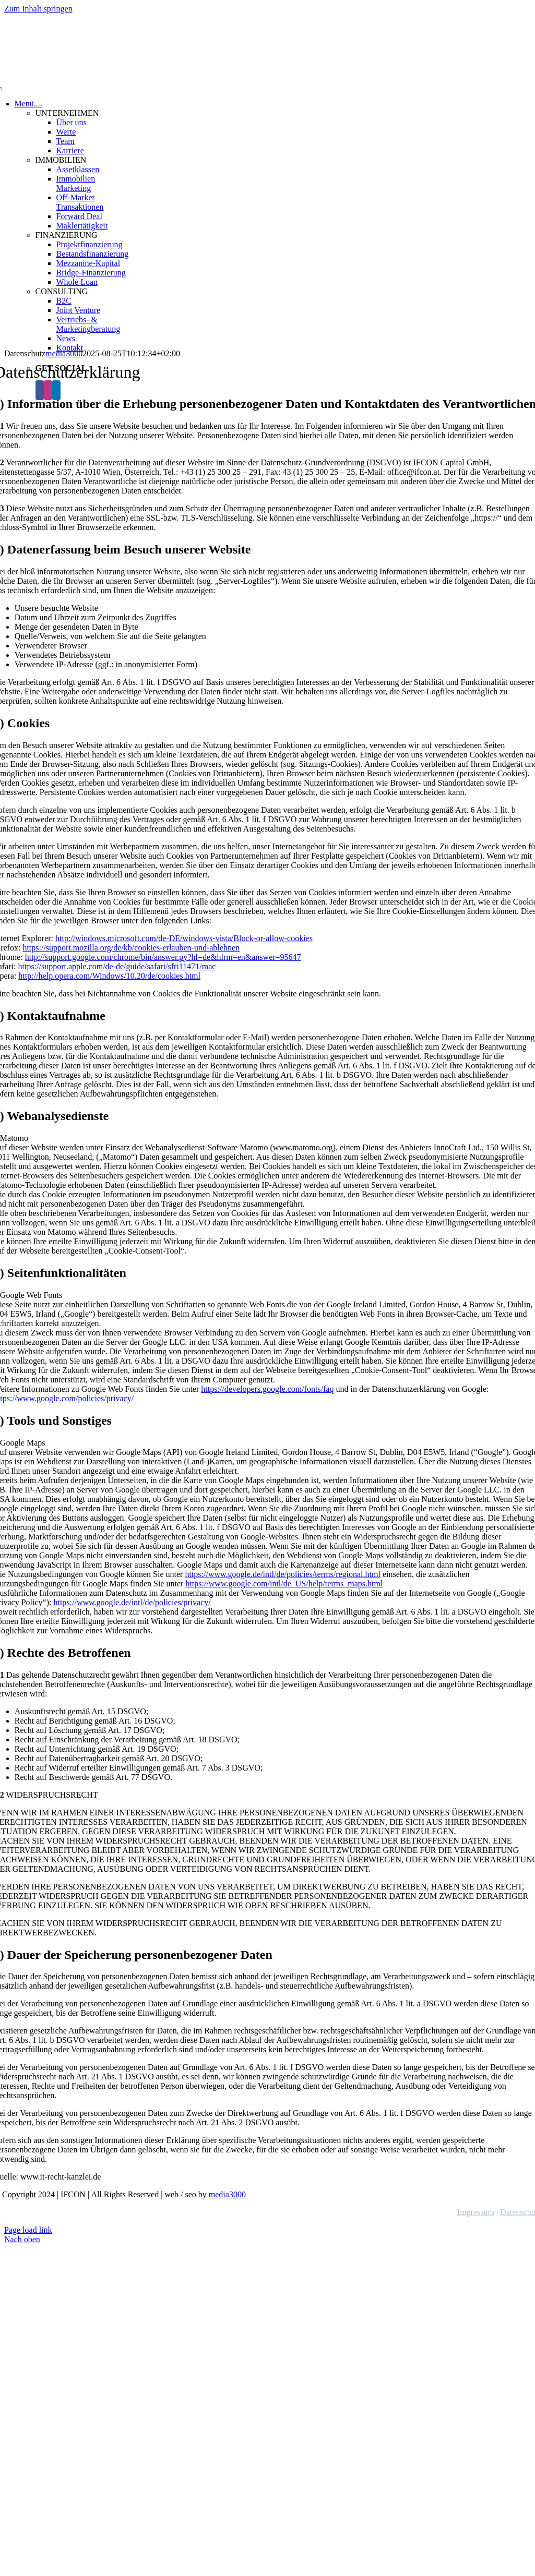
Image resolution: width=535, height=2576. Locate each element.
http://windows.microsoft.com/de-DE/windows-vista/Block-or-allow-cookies (184, 938)
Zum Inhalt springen (38, 8)
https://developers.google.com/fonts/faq (267, 1389)
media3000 (227, 2194)
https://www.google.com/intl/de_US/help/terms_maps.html (284, 1583)
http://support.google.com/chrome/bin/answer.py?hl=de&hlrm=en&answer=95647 (163, 957)
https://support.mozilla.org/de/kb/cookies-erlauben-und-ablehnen (131, 947)
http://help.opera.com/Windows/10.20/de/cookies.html (109, 975)
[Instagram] (48, 390)
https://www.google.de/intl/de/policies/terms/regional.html (282, 1574)
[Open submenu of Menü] (38, 106)
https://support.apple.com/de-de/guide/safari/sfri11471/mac (117, 966)
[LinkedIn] (56, 390)
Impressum (475, 2212)
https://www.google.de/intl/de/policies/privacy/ (131, 1602)
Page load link (28, 2229)
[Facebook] (39, 390)
